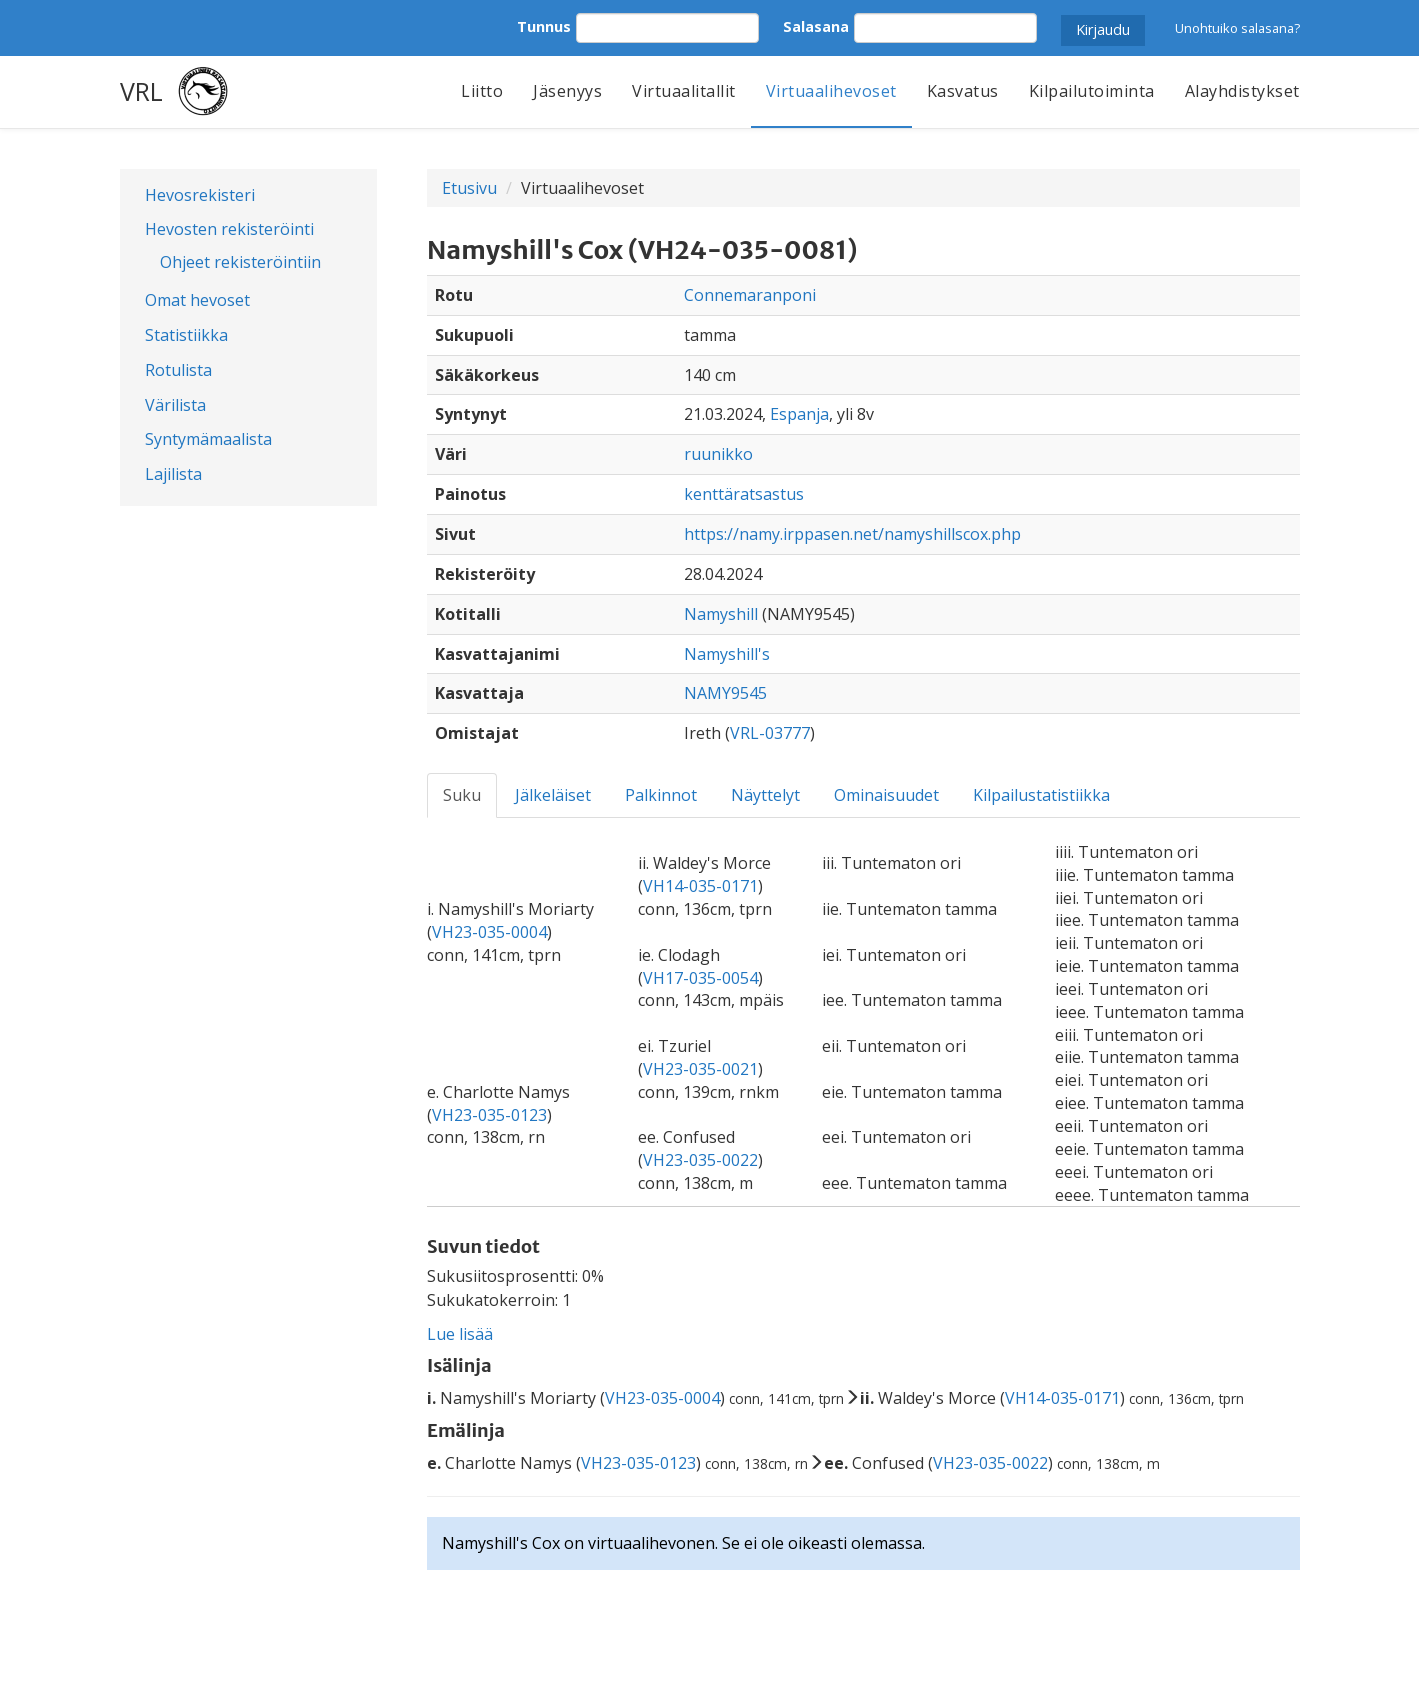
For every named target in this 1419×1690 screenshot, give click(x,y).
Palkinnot (661, 795)
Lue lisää (460, 1334)
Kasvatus (963, 91)
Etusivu (469, 188)
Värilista (175, 405)
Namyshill (721, 614)
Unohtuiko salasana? (1237, 28)
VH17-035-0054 (700, 978)
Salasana (816, 26)
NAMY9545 (725, 693)
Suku (462, 795)
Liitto (482, 91)
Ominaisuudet (886, 795)
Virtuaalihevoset (831, 91)
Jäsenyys (567, 91)
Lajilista (173, 474)
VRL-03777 (770, 733)
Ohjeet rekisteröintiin (240, 262)
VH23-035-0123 (489, 1115)
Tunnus (544, 26)
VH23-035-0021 (700, 1069)
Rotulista (178, 370)
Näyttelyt (765, 795)
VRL (141, 91)
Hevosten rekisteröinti (229, 229)
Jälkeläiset (553, 795)
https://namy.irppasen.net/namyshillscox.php (852, 534)
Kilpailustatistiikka (1041, 795)
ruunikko (718, 454)
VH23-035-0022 (700, 1160)
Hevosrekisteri (200, 195)
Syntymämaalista (208, 439)
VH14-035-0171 (700, 886)
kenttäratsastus (744, 494)
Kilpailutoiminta (1092, 91)
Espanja (799, 414)
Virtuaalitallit (684, 91)
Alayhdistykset (1242, 91)
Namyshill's (727, 654)
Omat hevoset (197, 300)
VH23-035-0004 (489, 932)
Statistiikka (186, 335)
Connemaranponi (750, 295)
